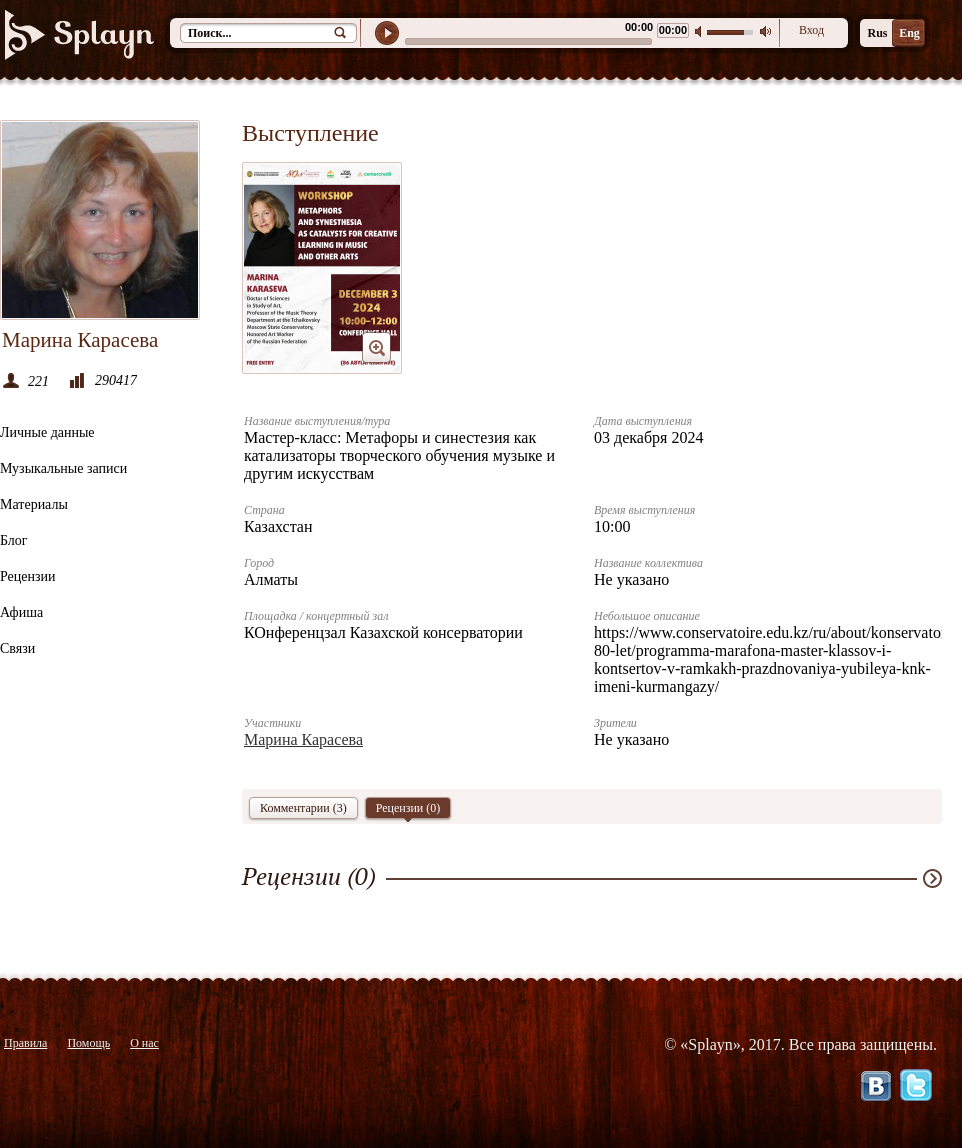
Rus (877, 33)
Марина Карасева (303, 739)
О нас (144, 1043)
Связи (17, 648)
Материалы (34, 504)
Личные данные (47, 432)
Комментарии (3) (303, 808)
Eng (909, 33)
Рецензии (28, 576)
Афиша (21, 612)
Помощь (88, 1043)
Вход (811, 30)
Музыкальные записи (63, 468)
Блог (14, 540)
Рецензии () (408, 810)
